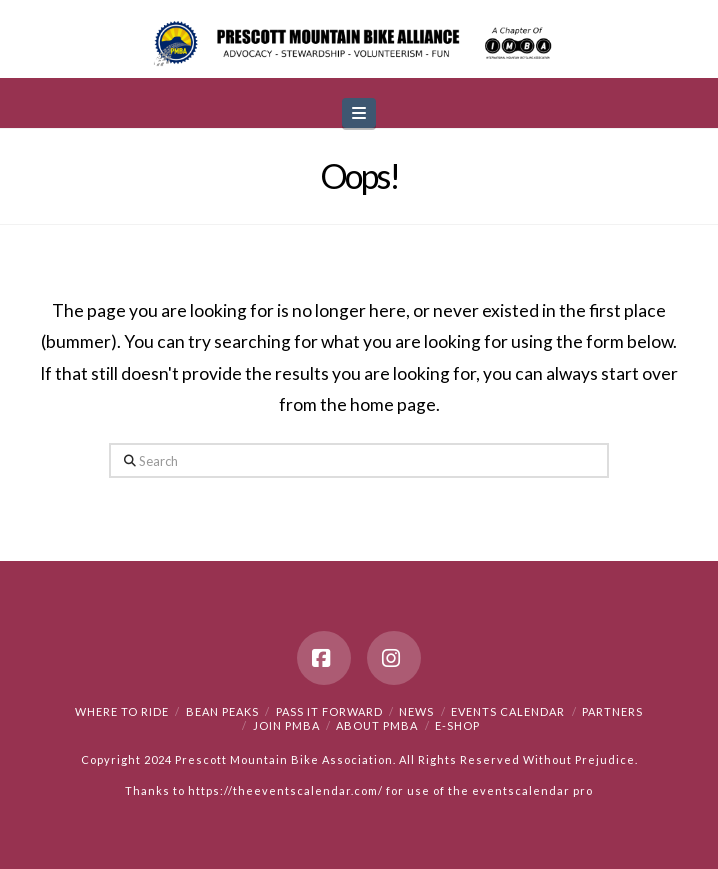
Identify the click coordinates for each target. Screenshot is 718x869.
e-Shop (457, 725)
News (416, 711)
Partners (612, 711)
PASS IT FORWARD (329, 711)
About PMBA (377, 725)
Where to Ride (122, 711)
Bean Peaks (222, 711)
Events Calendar (508, 711)
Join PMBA (286, 725)
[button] (359, 113)
